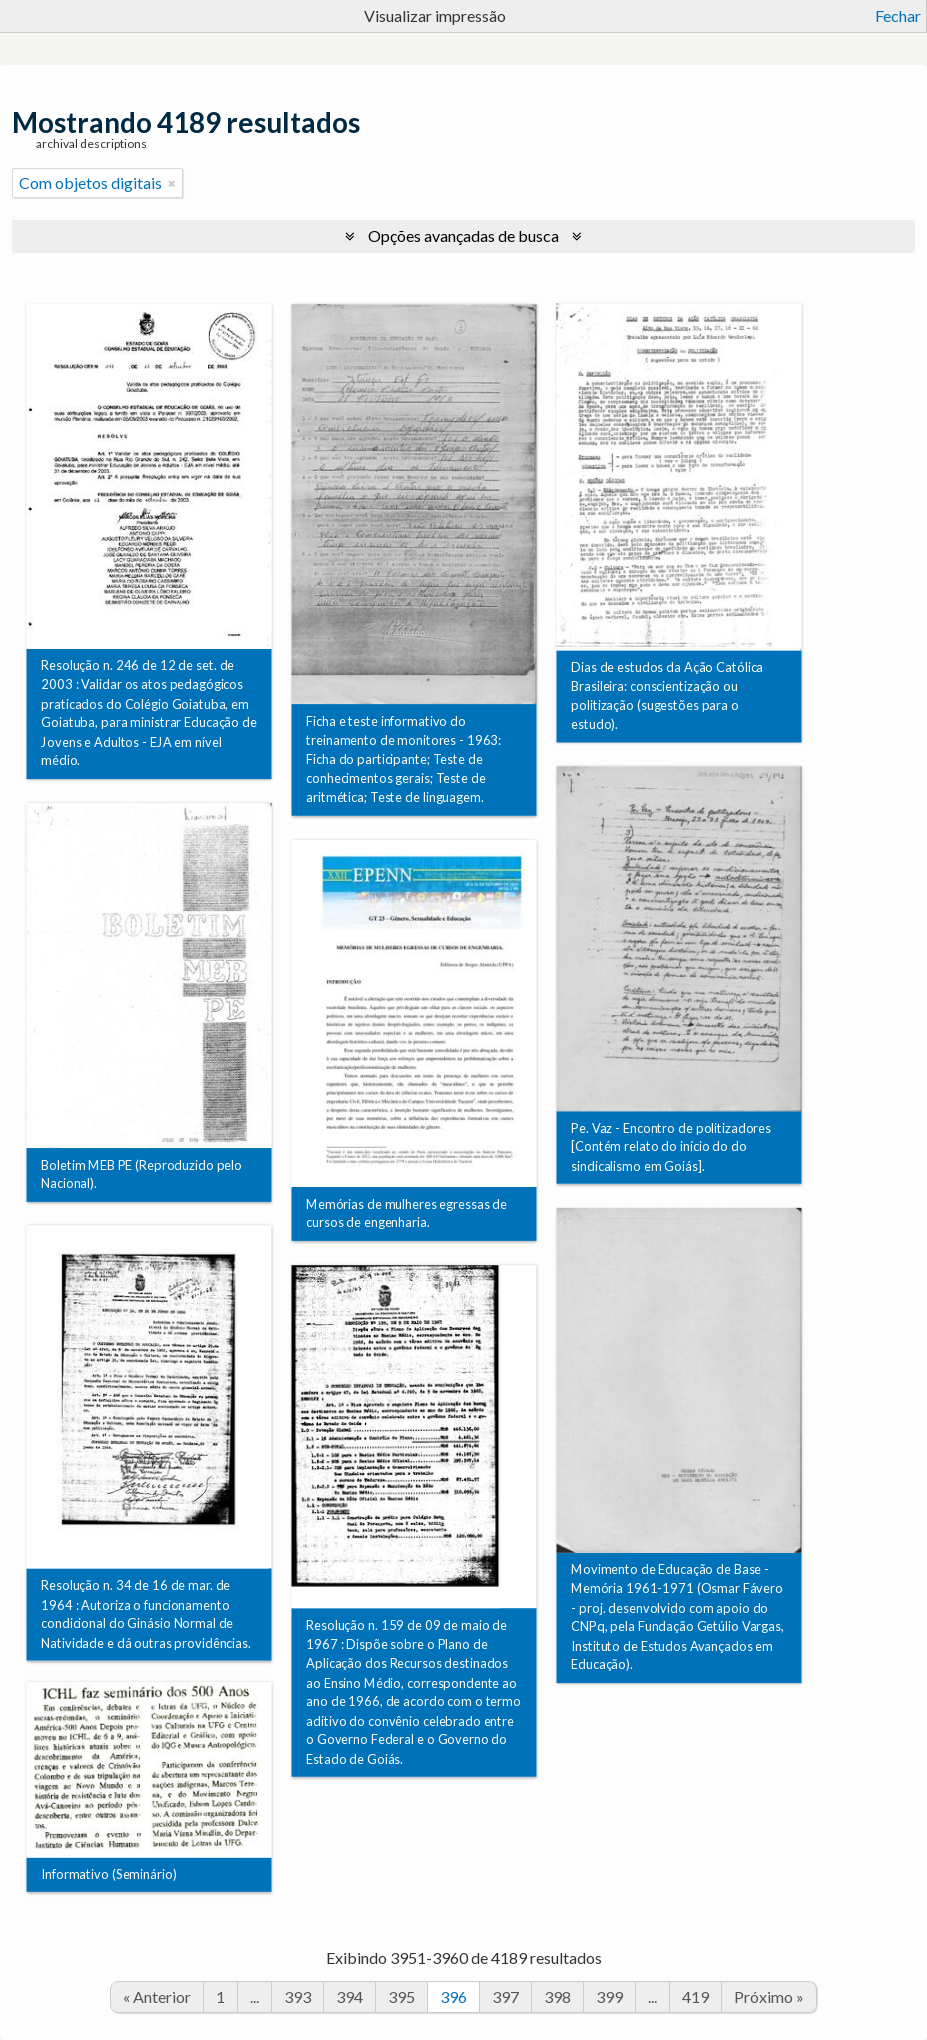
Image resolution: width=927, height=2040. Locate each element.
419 (695, 1996)
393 (297, 1996)
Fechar (898, 15)
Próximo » (769, 1996)
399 (609, 1996)
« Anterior (157, 1996)
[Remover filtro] (172, 183)
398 (557, 1996)
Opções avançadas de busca (463, 235)
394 (349, 1996)
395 (401, 1996)
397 (505, 1996)
